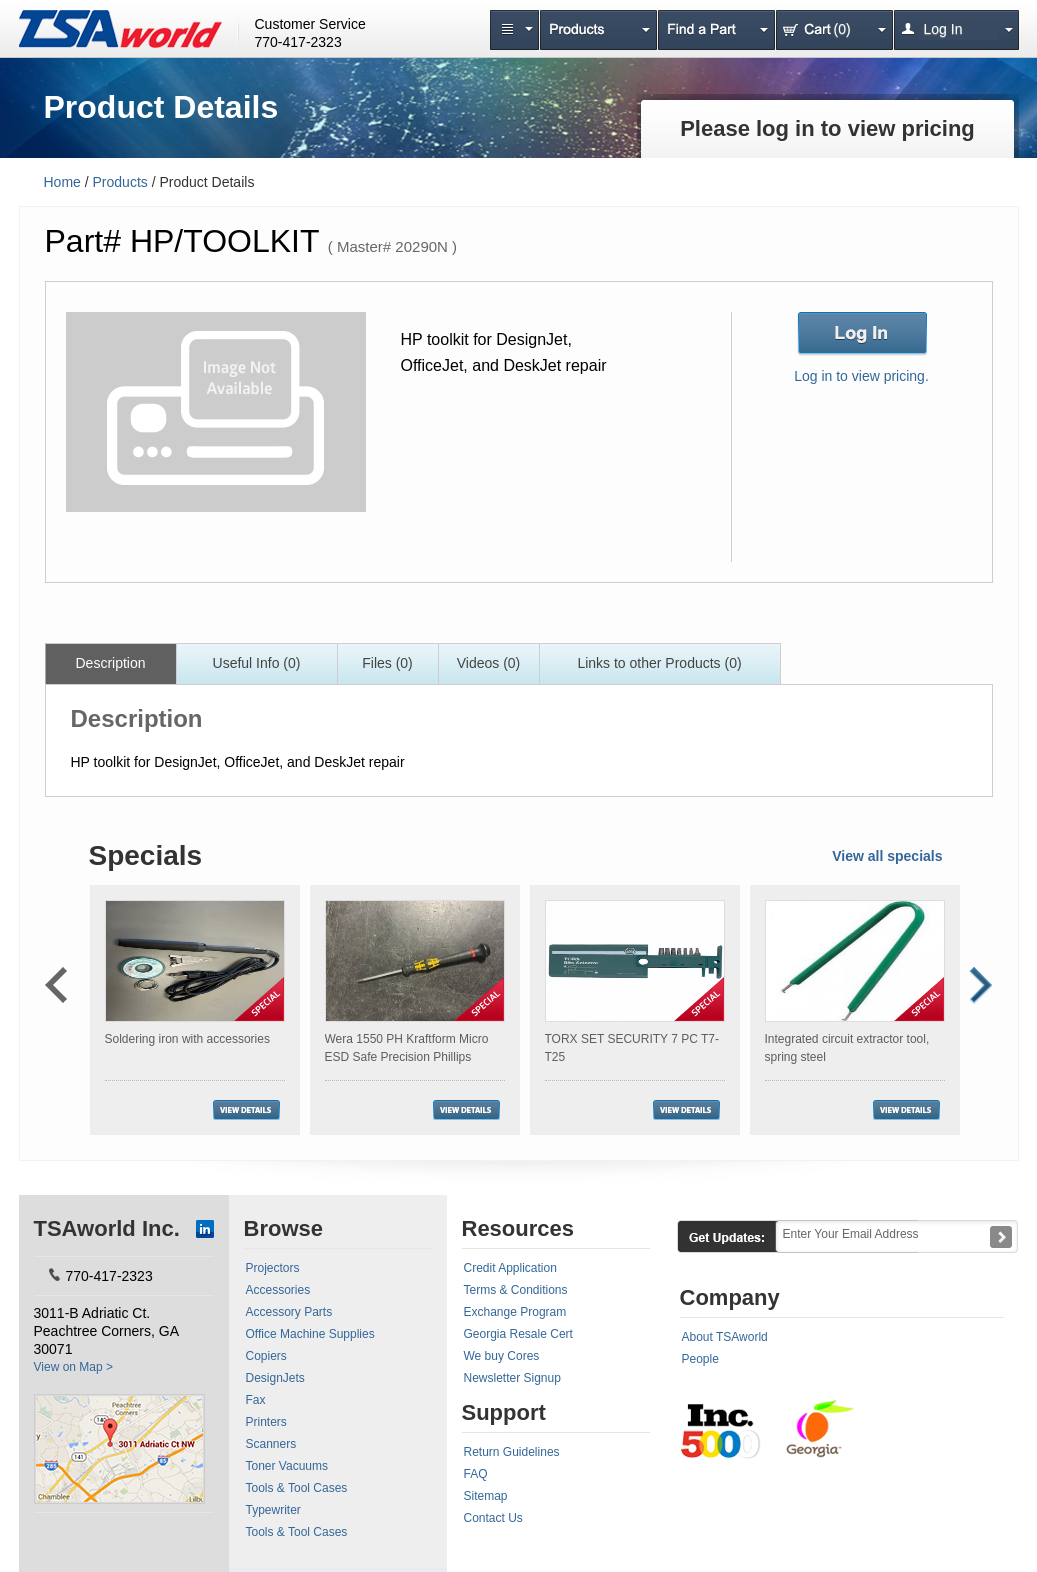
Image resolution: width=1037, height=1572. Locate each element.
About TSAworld (725, 1337)
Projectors (273, 1268)
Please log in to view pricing (827, 128)
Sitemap (486, 1496)
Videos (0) (489, 663)
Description (110, 663)
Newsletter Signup (512, 1378)
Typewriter (273, 1510)
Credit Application (510, 1268)
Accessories (278, 1290)
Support (504, 1412)
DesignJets (275, 1378)
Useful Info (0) (257, 663)
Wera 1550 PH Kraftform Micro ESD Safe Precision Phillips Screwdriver (407, 1057)
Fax (256, 1400)
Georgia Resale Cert (518, 1334)
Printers (266, 1422)
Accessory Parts (289, 1312)
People (700, 1359)
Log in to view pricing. (861, 376)
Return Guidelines (512, 1452)
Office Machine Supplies (310, 1334)
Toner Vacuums (287, 1466)
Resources (518, 1228)
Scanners (271, 1444)
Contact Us (493, 1518)
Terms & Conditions (516, 1290)
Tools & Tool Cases (297, 1488)
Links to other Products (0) (659, 663)
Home (62, 182)
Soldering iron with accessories (187, 1039)
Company (730, 1297)
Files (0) (387, 663)
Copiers (266, 1356)
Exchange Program (515, 1312)
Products (120, 182)
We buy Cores (502, 1356)
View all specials (887, 856)
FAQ (476, 1474)
